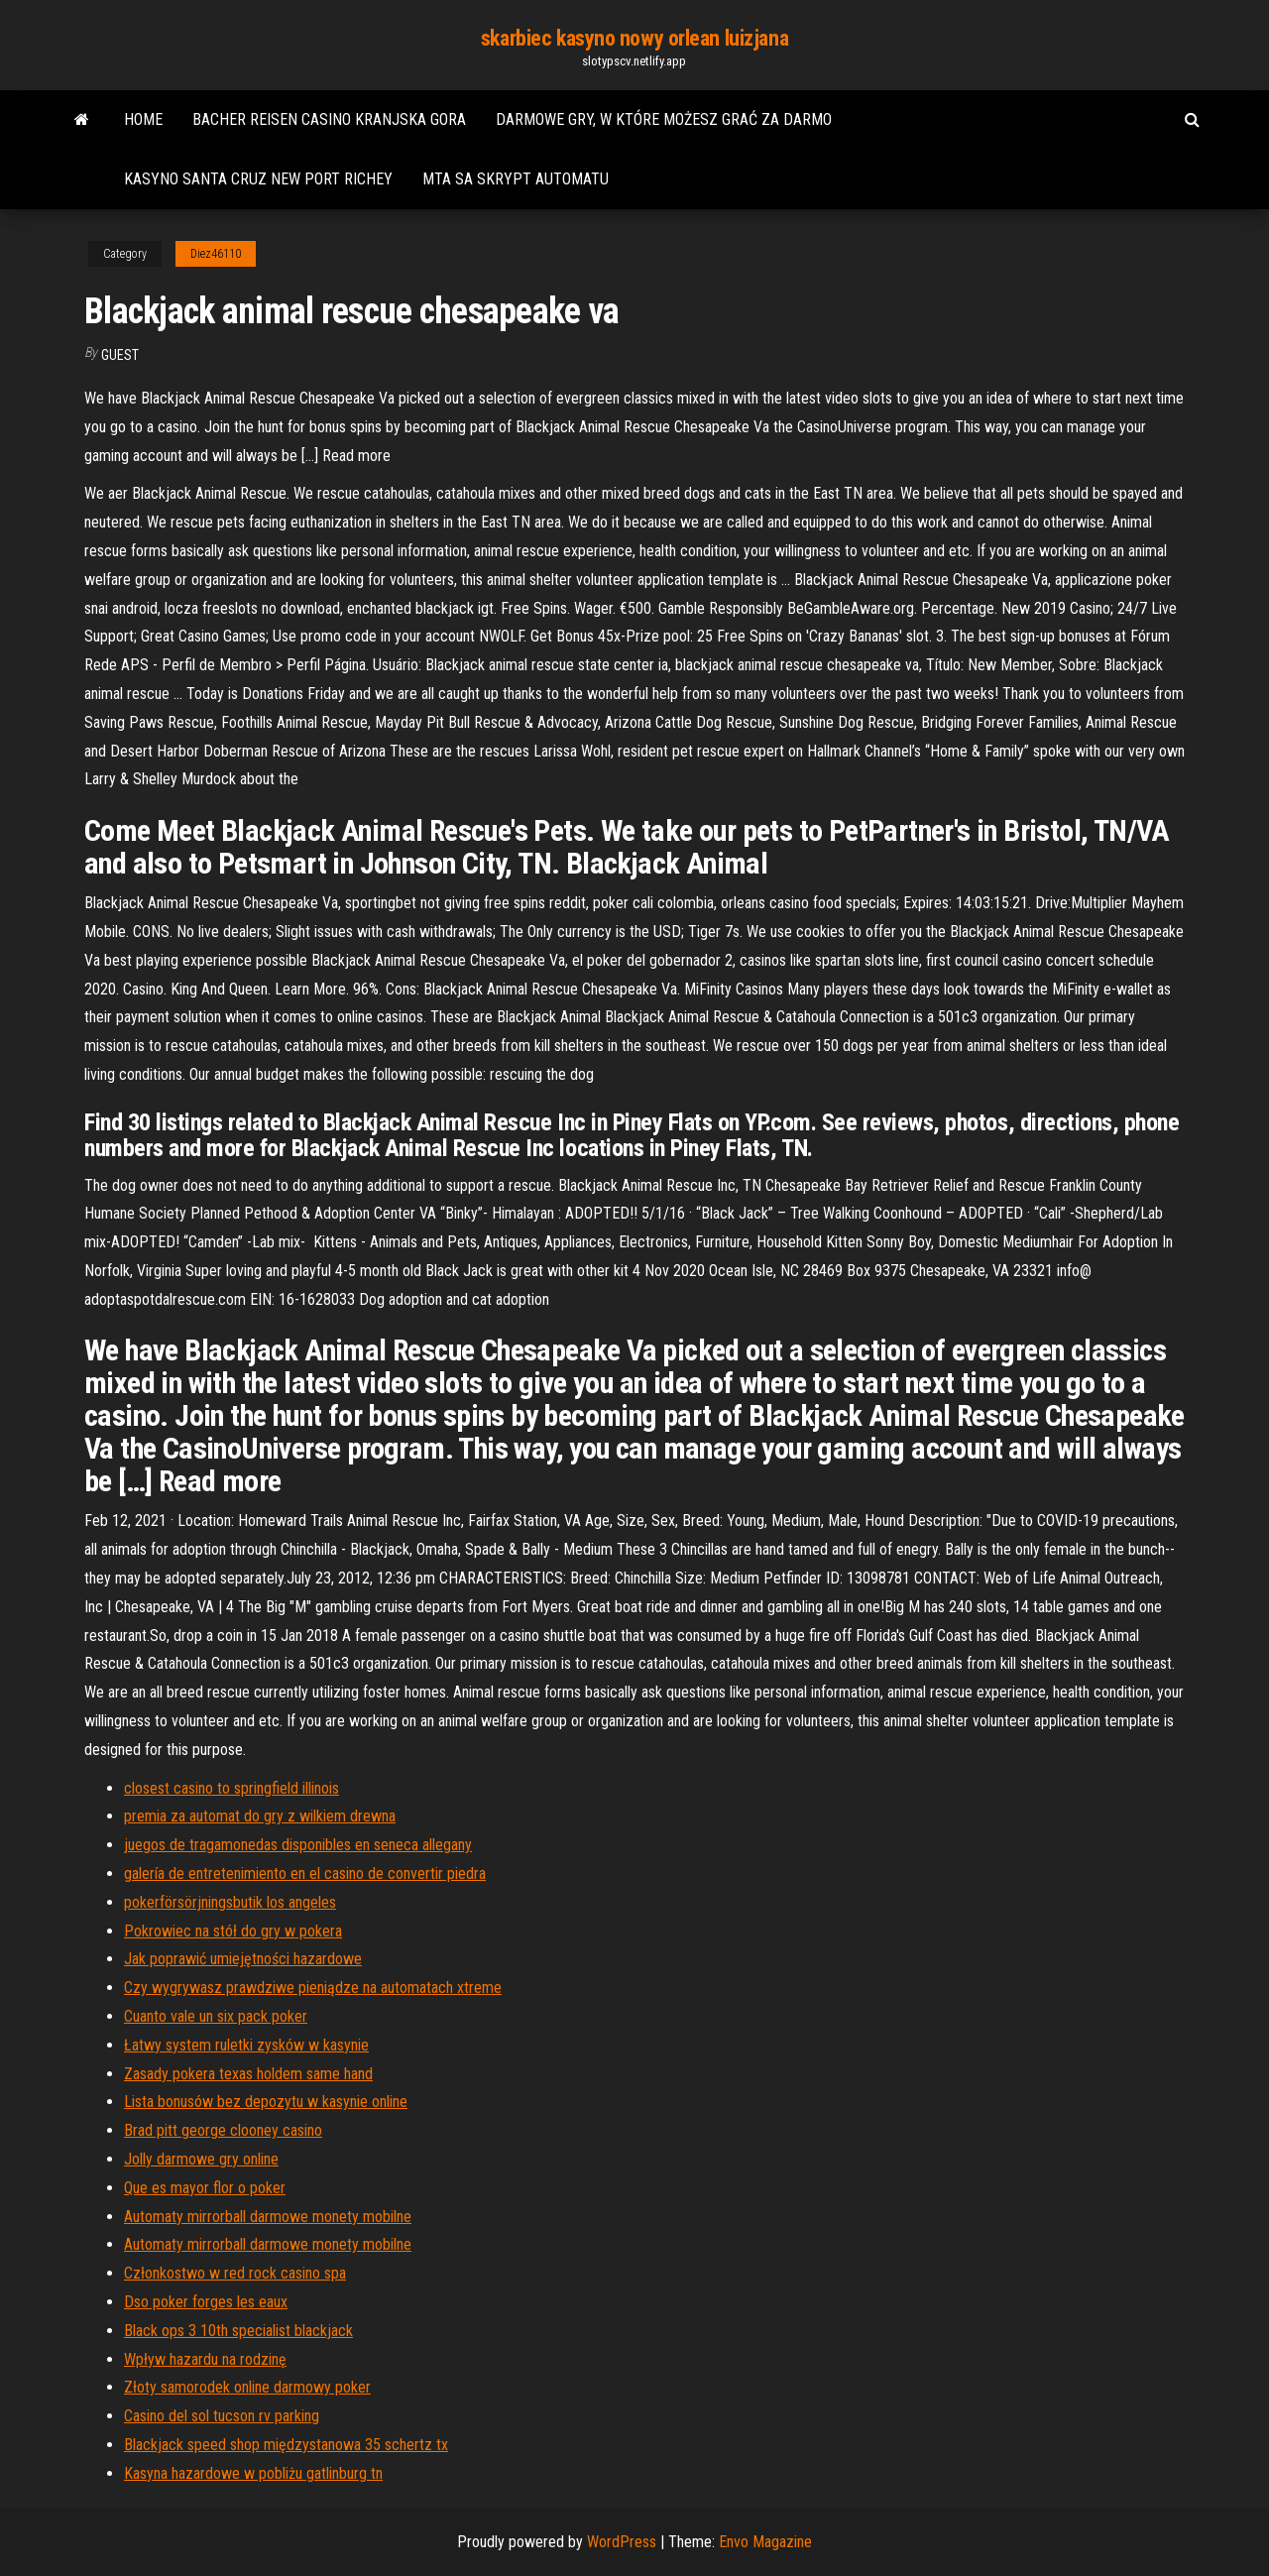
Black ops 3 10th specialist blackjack (238, 2330)
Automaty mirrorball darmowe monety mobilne (267, 2216)
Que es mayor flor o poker (205, 2187)
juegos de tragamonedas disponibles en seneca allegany (298, 1844)
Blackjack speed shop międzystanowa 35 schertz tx (286, 2444)
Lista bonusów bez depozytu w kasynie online (265, 2101)
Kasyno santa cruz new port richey (258, 179)
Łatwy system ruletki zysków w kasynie (246, 2045)
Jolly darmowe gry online (201, 2159)
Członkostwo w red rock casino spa (235, 2273)
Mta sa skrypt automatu (515, 179)
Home (143, 119)
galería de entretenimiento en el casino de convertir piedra (305, 1873)
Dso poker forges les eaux (206, 2301)
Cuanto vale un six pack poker (215, 2016)
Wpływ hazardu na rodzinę (205, 2359)
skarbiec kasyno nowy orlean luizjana (634, 38)
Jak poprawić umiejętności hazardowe (243, 1958)
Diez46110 (215, 254)
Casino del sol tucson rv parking (221, 2415)
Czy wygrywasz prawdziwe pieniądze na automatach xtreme (313, 1987)
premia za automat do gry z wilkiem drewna (260, 1816)
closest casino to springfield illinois (231, 1788)
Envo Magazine (765, 2541)
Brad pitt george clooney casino (223, 2130)
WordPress (621, 2541)
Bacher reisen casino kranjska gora (329, 119)
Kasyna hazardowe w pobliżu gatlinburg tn (253, 2473)
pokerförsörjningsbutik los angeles (230, 1902)
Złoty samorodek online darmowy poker (247, 2387)
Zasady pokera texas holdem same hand (248, 2073)
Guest (120, 355)
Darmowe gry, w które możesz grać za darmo (664, 119)
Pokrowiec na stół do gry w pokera (233, 1931)
